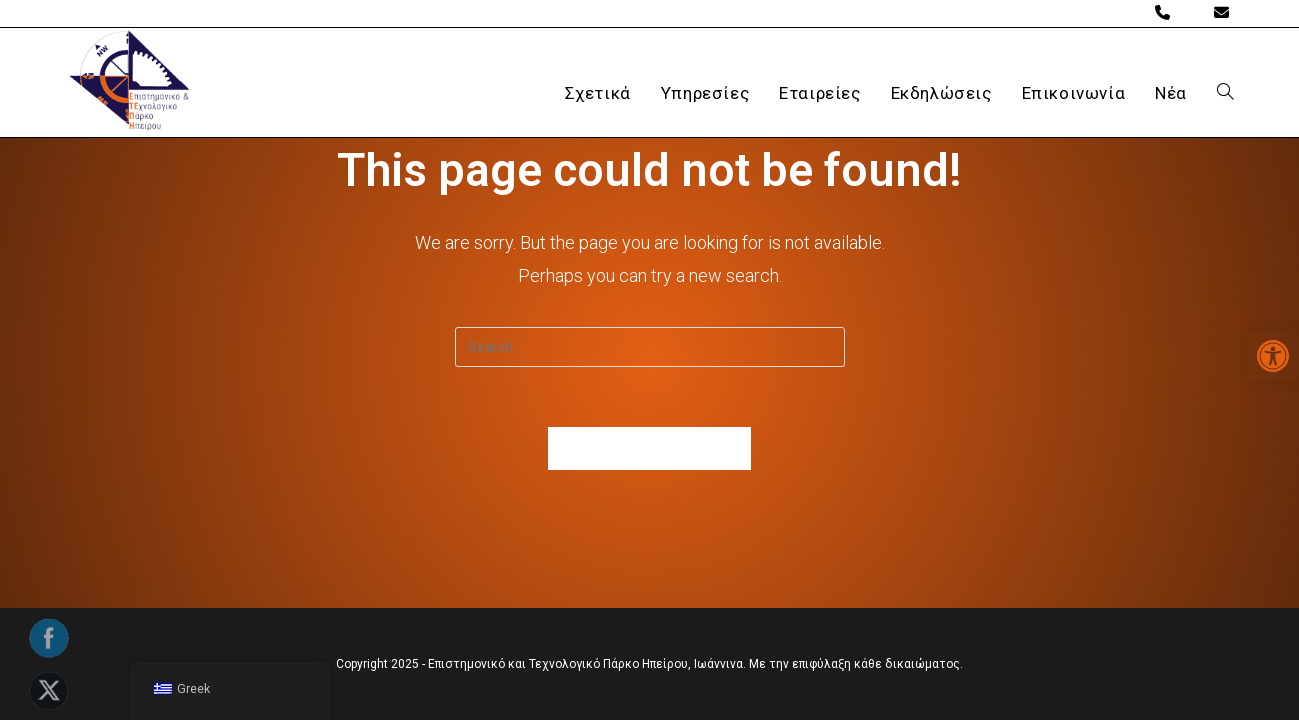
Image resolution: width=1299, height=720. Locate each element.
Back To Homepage (650, 448)
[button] (1273, 356)
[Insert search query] (650, 347)
